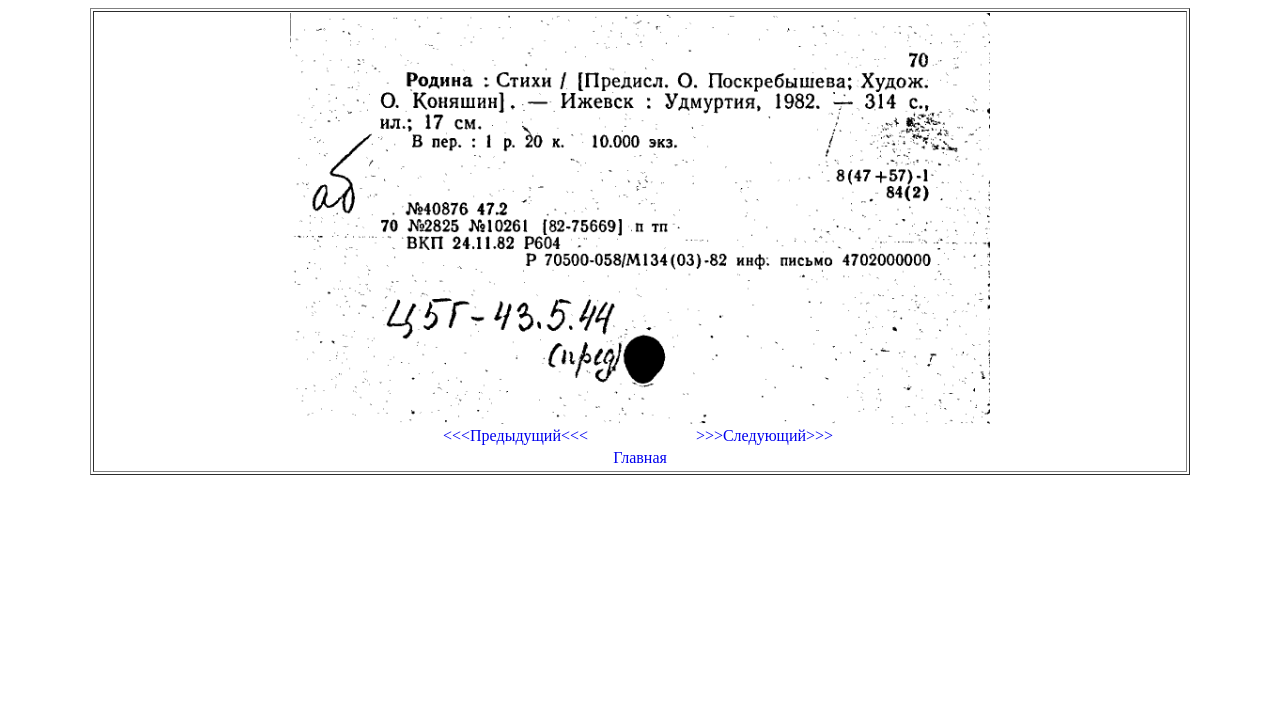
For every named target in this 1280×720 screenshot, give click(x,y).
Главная (640, 457)
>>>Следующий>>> (764, 435)
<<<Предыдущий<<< (515, 435)
